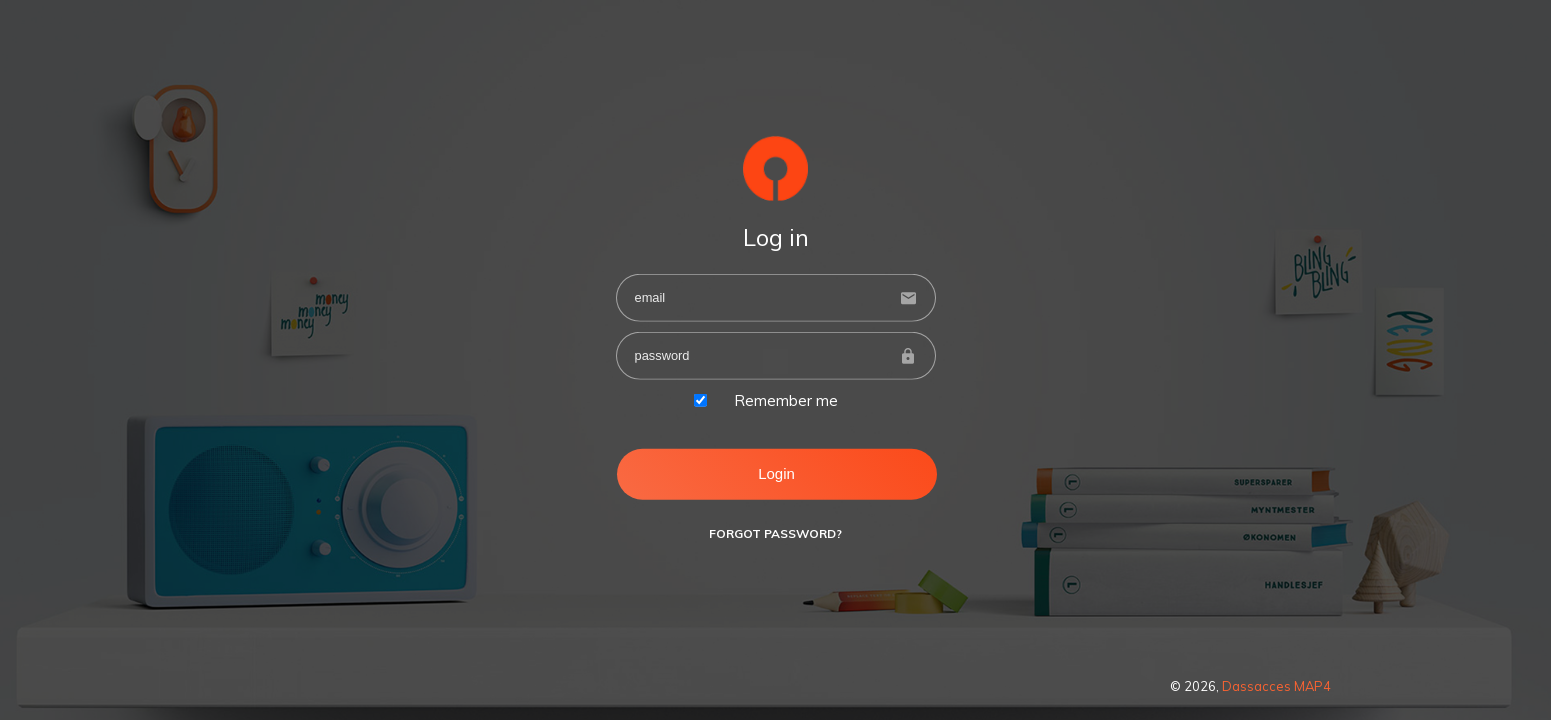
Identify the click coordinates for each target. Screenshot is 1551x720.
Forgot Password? (775, 533)
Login (776, 473)
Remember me (786, 400)
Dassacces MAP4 (1276, 686)
